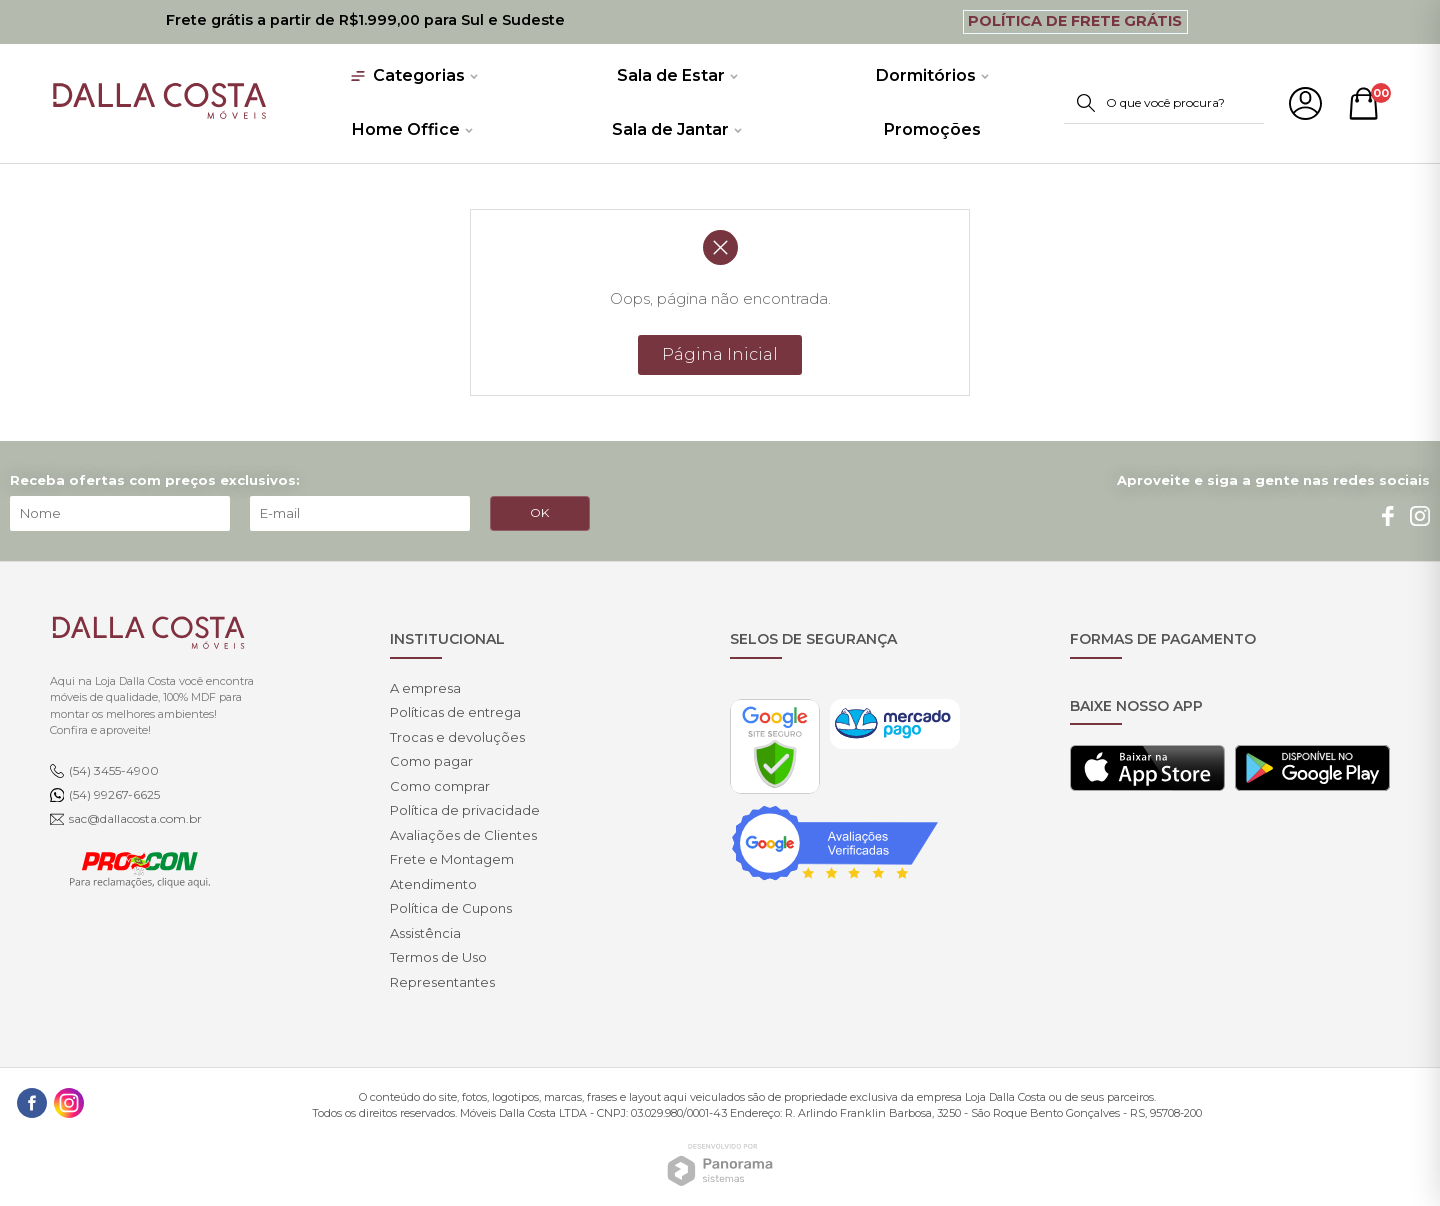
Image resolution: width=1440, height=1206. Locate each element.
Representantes (442, 982)
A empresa (425, 688)
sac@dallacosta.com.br (135, 818)
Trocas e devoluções (457, 737)
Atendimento (433, 884)
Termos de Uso (438, 957)
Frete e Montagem (452, 859)
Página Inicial (720, 354)
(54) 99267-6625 (114, 794)
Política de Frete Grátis (1075, 21)
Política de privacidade (465, 810)
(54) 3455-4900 (114, 770)
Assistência (425, 933)
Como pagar (431, 761)
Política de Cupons (451, 908)
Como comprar (440, 786)
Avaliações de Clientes (463, 835)
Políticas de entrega (455, 712)
